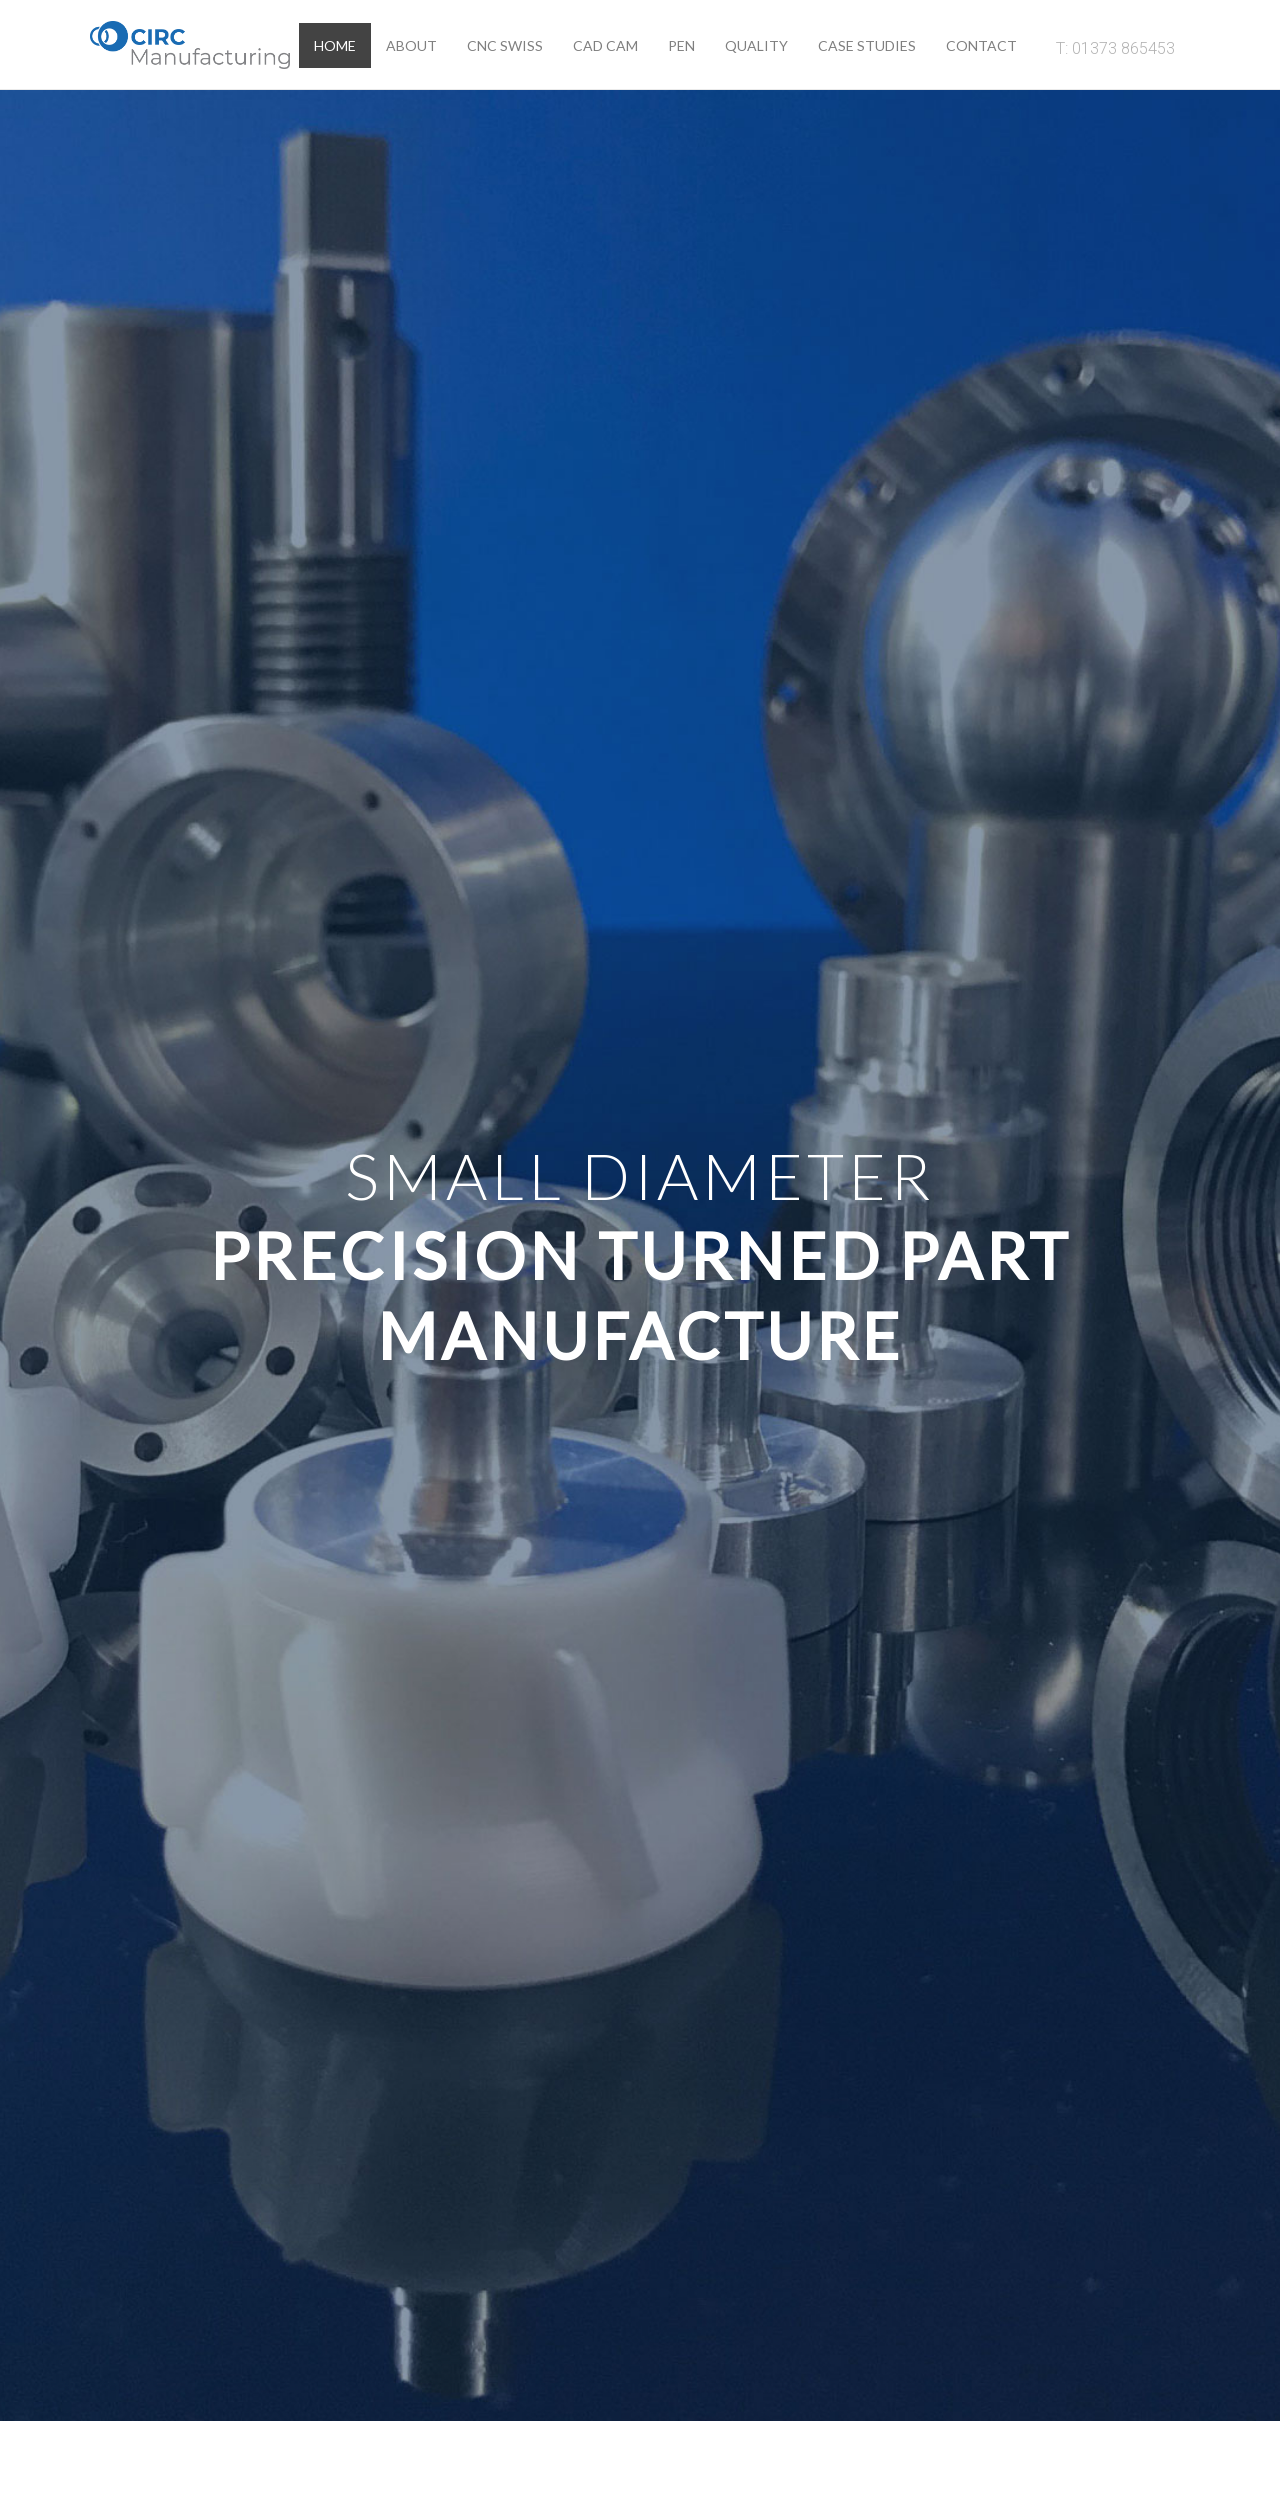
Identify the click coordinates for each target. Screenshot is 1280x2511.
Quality (756, 45)
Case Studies (867, 45)
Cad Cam (605, 45)
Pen (681, 45)
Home (335, 45)
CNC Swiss (505, 45)
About (411, 45)
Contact (981, 45)
